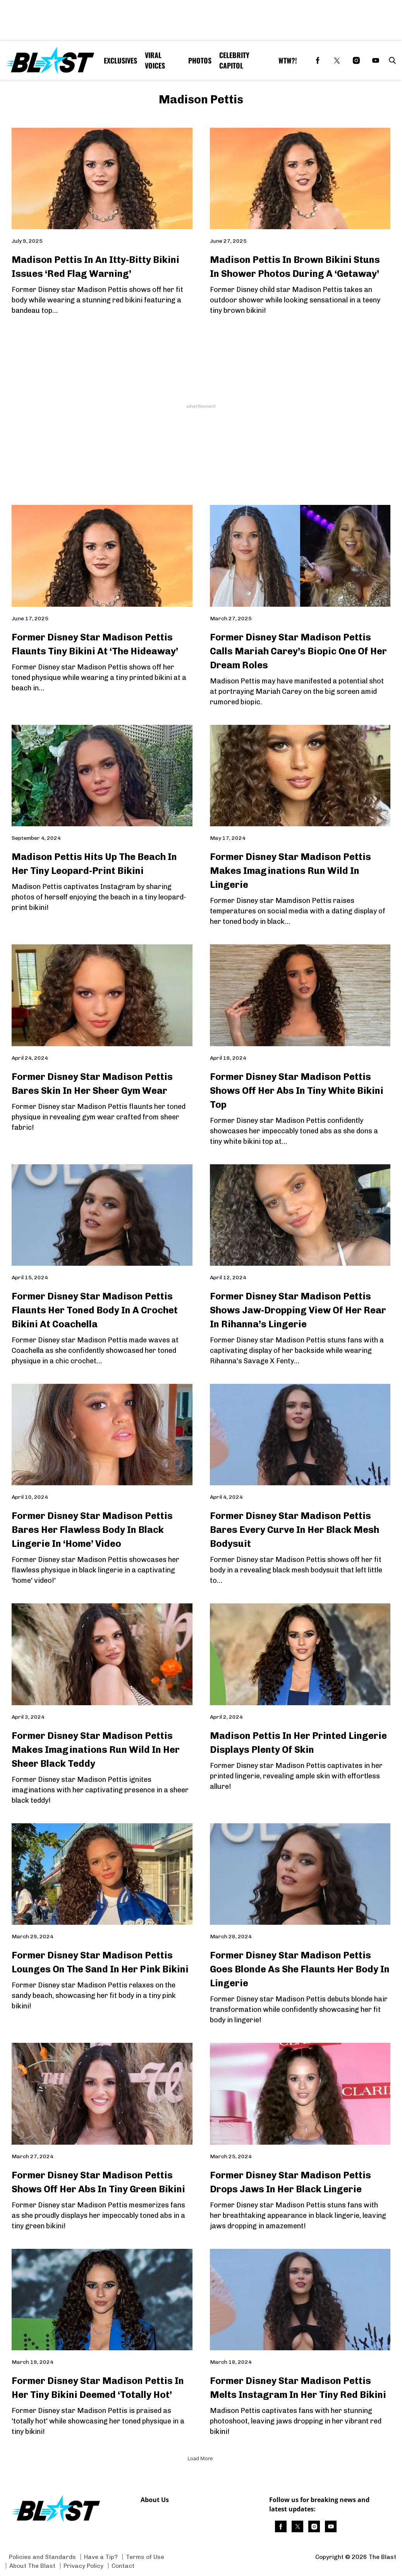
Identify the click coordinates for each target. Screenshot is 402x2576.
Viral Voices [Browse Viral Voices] (155, 60)
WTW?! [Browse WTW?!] (287, 60)
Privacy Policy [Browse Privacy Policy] (83, 2565)
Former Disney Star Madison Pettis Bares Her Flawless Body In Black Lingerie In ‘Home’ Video (92, 1529)
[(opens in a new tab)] (317, 60)
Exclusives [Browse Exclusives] (120, 60)
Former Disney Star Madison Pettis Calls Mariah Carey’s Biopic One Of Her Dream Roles (298, 651)
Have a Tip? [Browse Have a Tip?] (101, 2557)
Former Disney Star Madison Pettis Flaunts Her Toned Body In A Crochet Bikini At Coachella (95, 1310)
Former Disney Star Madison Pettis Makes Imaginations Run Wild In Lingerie (290, 870)
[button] (390, 60)
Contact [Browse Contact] (123, 2565)
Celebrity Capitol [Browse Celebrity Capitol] (234, 60)
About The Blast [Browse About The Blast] (32, 2565)
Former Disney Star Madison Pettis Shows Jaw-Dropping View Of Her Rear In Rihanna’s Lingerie (298, 1310)
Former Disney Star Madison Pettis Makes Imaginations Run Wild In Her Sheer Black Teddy (96, 1749)
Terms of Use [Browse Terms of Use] (145, 2557)
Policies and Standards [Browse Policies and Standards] (42, 2557)
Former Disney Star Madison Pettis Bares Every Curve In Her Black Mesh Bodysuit (294, 1529)
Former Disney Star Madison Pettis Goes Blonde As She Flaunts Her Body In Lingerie (300, 1969)
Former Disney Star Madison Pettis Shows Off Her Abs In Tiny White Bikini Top (296, 1090)
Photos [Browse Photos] (199, 60)
